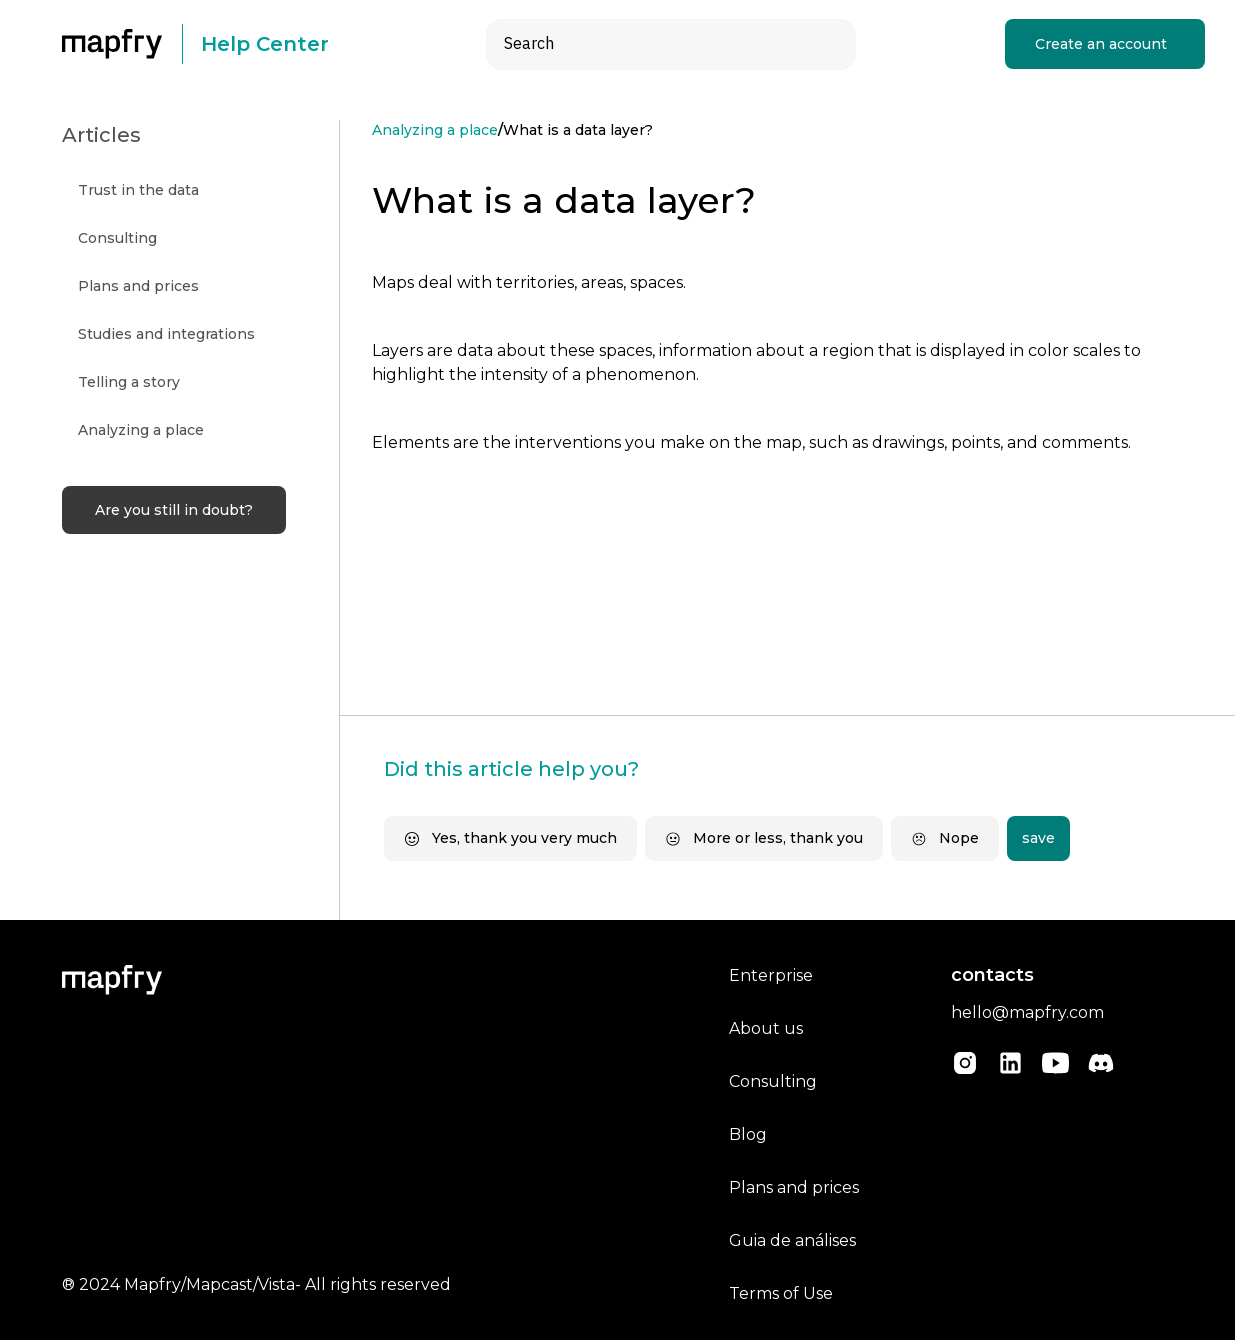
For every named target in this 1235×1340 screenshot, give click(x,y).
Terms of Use (781, 1293)
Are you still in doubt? (174, 510)
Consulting (773, 1081)
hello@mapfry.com (1027, 1012)
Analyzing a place (435, 130)
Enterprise (771, 975)
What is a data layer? (578, 130)
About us (766, 1028)
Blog (748, 1134)
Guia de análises (792, 1240)
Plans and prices (794, 1187)
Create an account (1101, 44)
